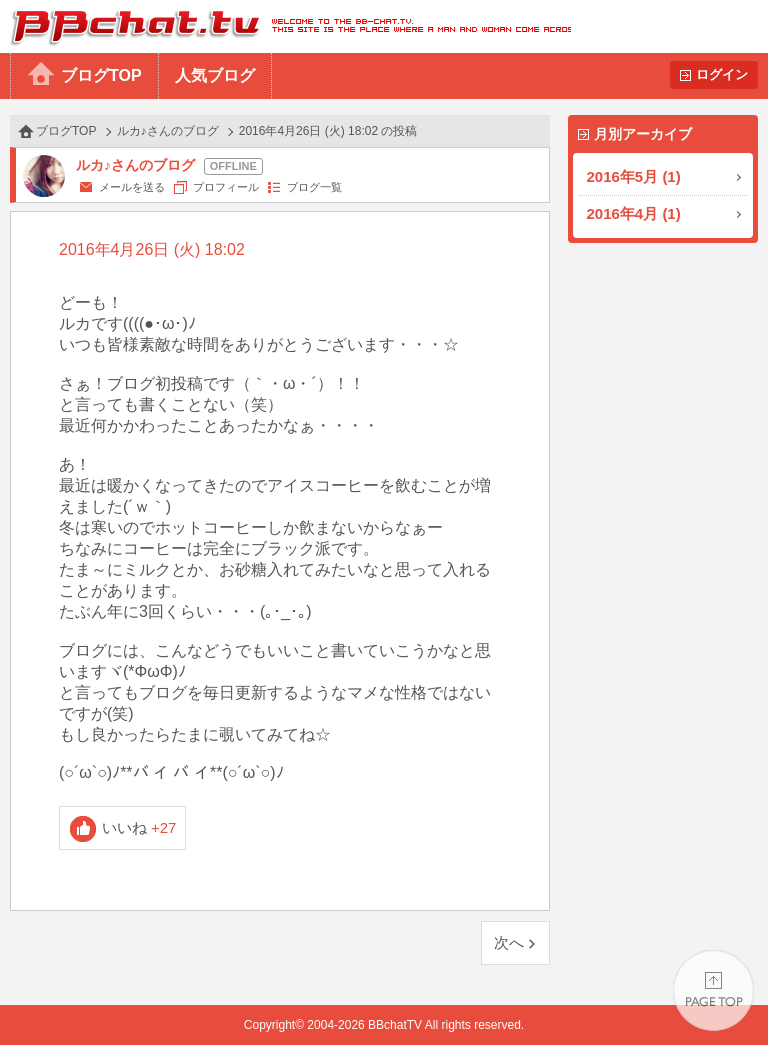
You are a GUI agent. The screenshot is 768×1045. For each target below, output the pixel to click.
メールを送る (132, 187)
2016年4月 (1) (634, 213)
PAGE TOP (713, 990)
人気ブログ (215, 75)
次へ (509, 942)
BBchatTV (285, 26)
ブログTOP (101, 75)
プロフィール (226, 187)
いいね (139, 827)
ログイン (722, 74)
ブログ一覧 (314, 187)
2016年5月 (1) (634, 176)
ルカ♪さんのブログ (168, 131)
